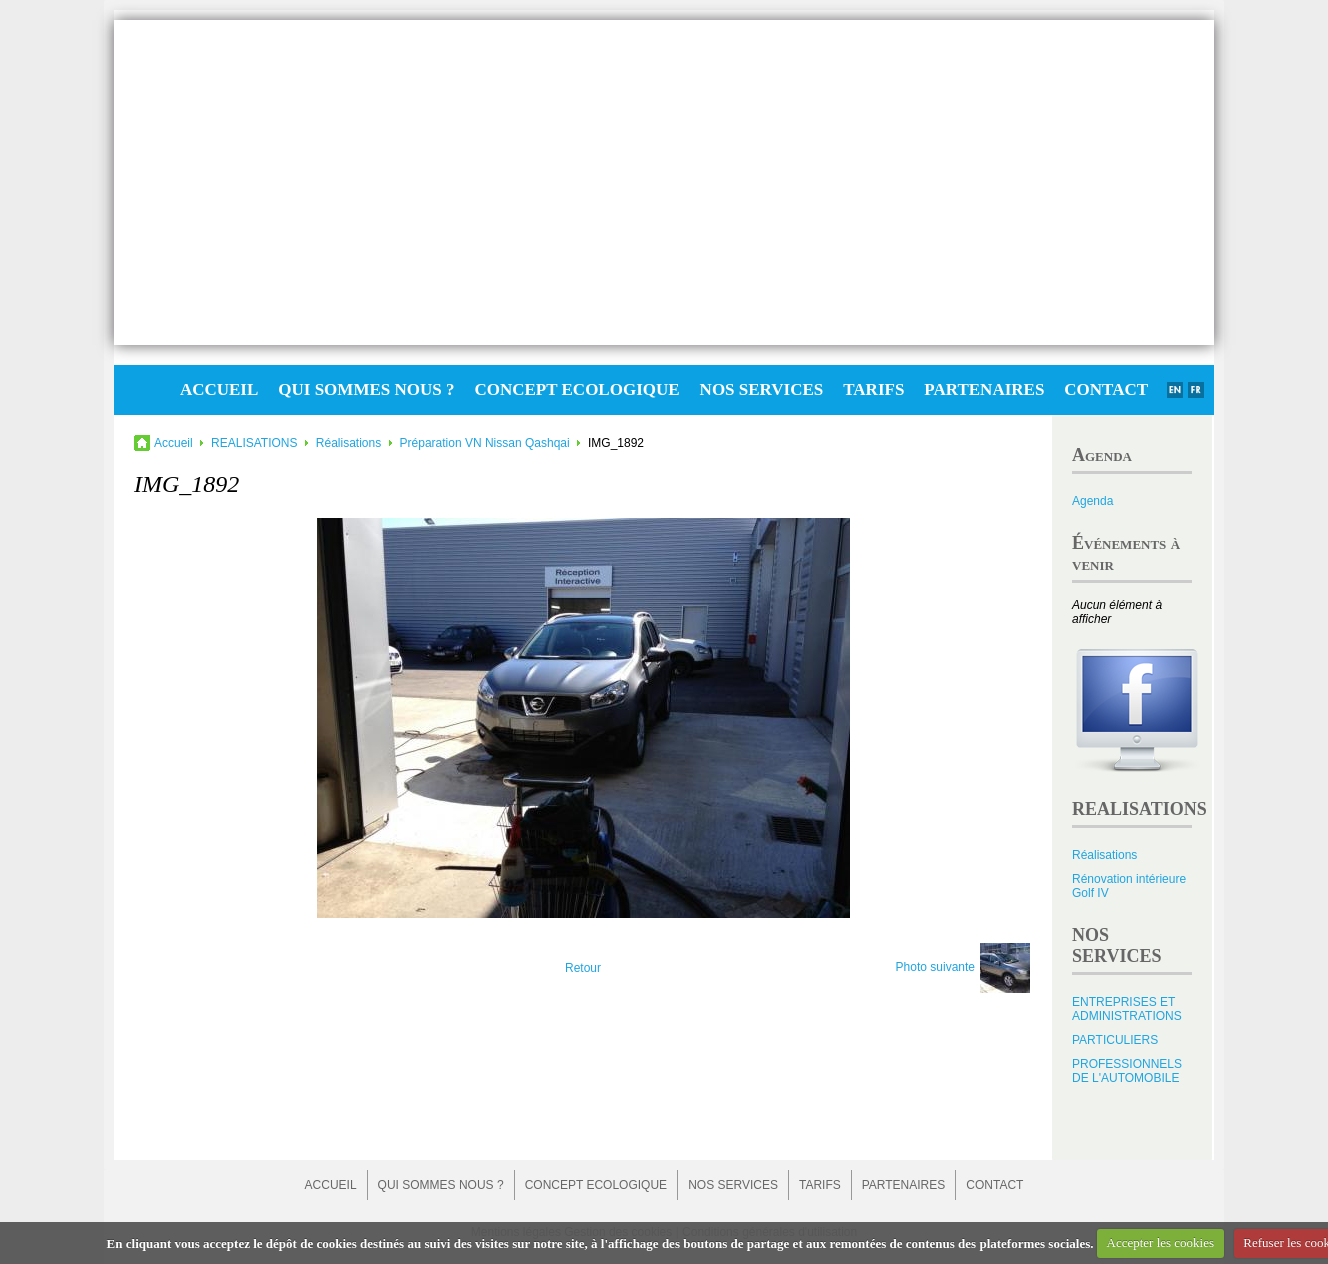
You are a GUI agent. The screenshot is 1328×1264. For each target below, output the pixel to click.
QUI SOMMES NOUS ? (366, 389)
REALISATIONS (254, 443)
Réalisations (348, 443)
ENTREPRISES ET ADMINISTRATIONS (1127, 1009)
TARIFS (873, 389)
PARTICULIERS (1115, 1040)
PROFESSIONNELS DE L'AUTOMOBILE (1127, 1071)
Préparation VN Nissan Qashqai (485, 443)
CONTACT (1106, 389)
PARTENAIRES (984, 389)
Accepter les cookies (1161, 1242)
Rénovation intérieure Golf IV (1129, 886)
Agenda (1092, 501)
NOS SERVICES (762, 389)
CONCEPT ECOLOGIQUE (576, 389)
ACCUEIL (219, 389)
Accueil (173, 443)
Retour (583, 968)
